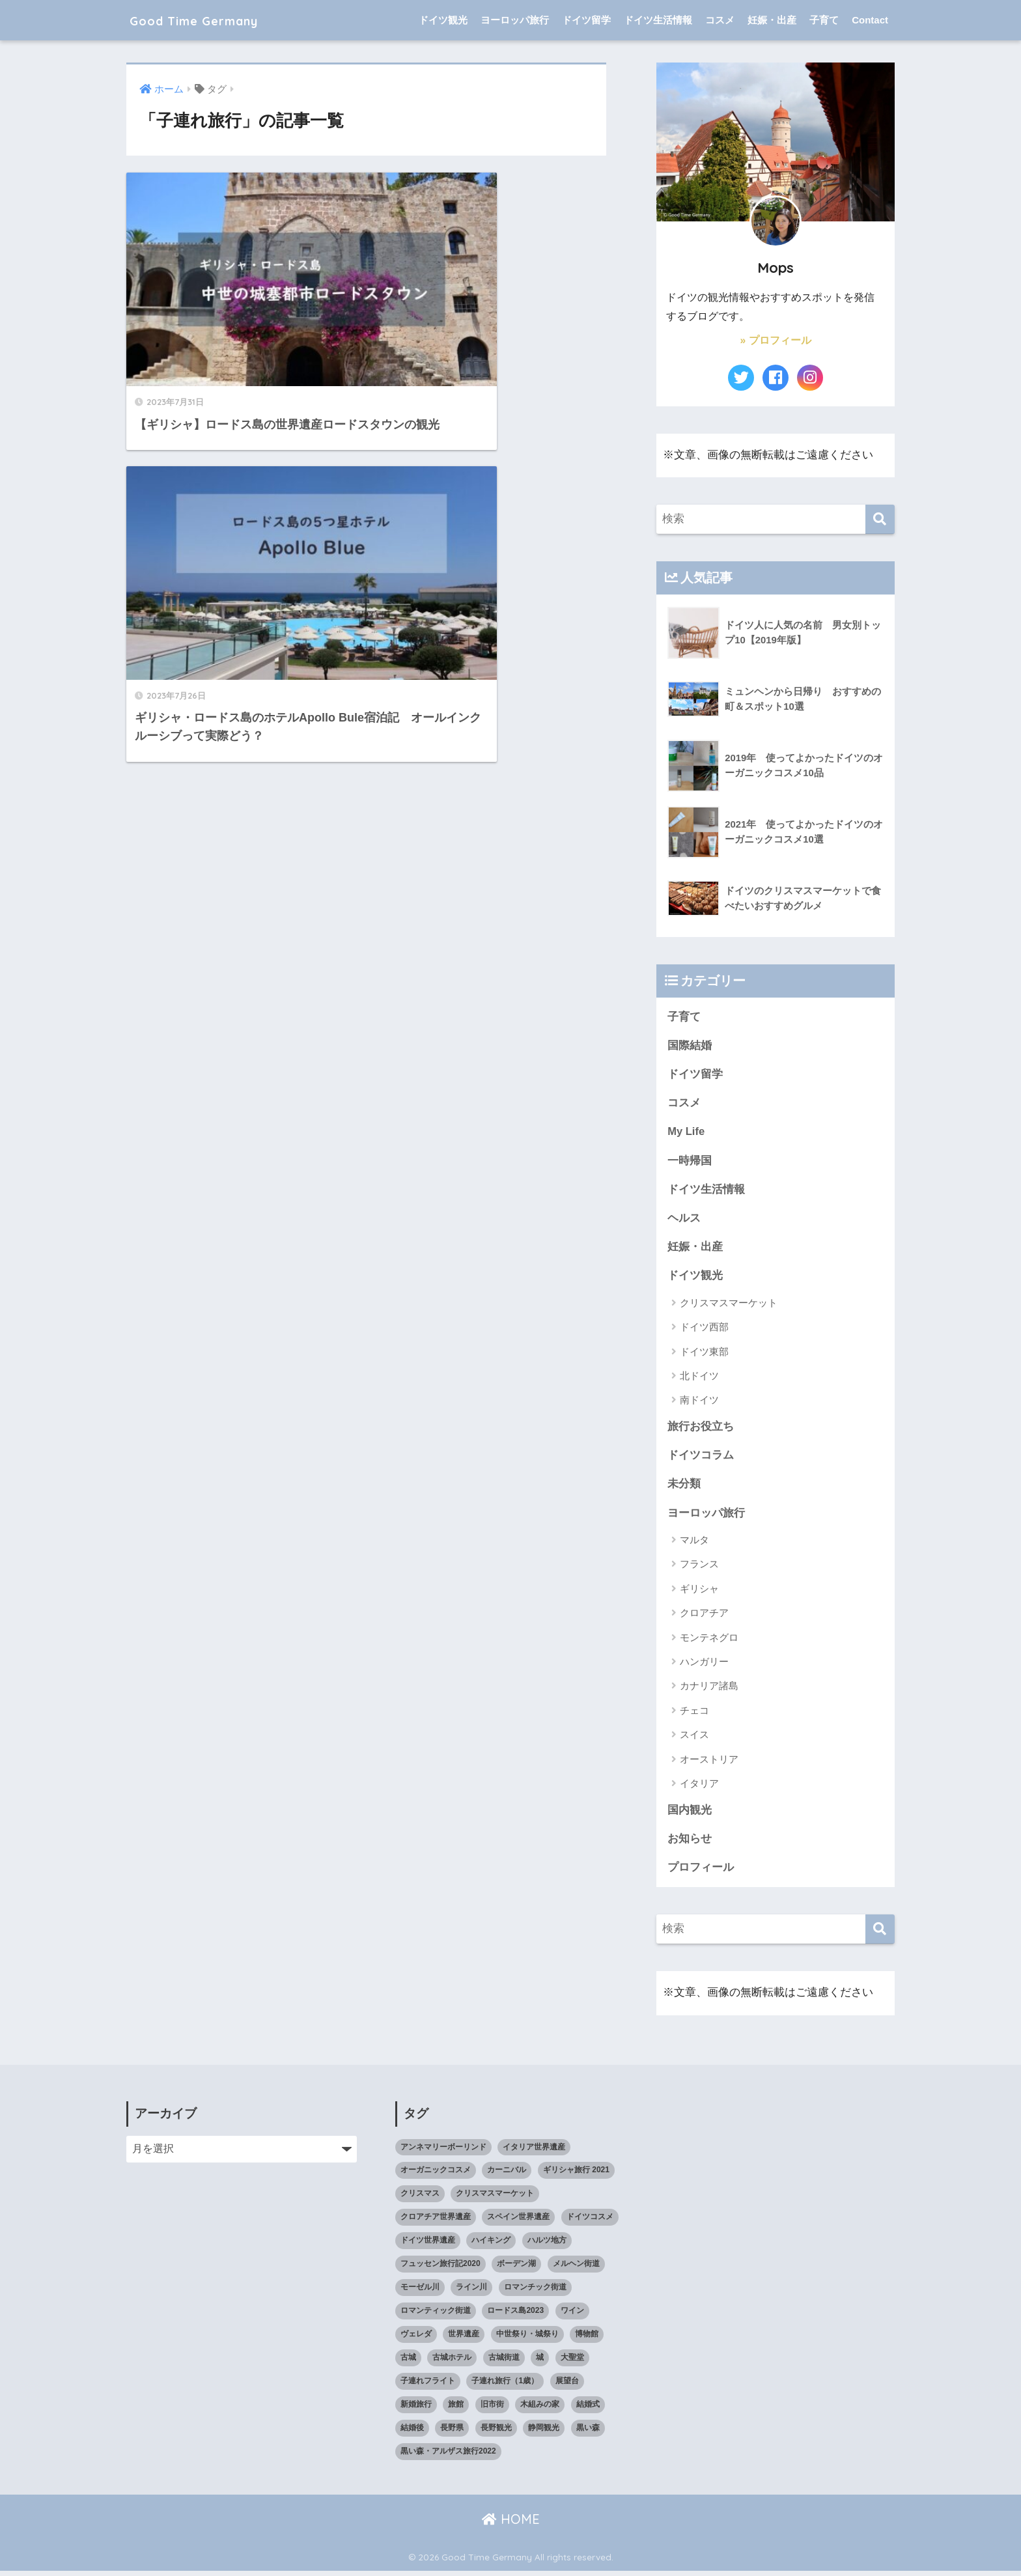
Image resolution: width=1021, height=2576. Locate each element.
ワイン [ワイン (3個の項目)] (572, 2315)
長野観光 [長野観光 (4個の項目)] (496, 2432)
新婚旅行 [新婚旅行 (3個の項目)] (416, 2409)
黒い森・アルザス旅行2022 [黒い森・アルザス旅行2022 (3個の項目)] (448, 2456)
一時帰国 (689, 1161)
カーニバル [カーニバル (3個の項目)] (506, 2174)
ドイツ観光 (443, 19)
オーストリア (709, 1763)
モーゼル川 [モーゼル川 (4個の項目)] (420, 2292)
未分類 (684, 1487)
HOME (511, 2523)
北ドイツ (699, 1378)
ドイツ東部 (704, 1354)
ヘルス (684, 1220)
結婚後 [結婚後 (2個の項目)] (412, 2432)
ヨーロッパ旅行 (515, 19)
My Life (686, 1133)
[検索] (880, 518)
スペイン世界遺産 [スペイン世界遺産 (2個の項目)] (518, 2221)
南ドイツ (699, 1402)
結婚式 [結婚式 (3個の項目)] (588, 2409)
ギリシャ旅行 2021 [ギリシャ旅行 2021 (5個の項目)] (576, 2174)
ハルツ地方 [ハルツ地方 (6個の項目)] (546, 2245)
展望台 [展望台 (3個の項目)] (567, 2385)
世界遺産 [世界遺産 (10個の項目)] (463, 2339)
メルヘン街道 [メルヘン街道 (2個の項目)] (576, 2268)
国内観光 (689, 1814)
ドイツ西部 (704, 1329)
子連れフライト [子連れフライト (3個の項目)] (427, 2385)
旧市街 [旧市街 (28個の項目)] (492, 2409)
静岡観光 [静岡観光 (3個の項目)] (543, 2432)
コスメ (719, 19)
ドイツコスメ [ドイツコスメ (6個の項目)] (589, 2221)
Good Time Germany (217, 19)
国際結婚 (689, 1045)
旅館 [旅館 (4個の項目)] (456, 2409)
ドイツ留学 (586, 19)
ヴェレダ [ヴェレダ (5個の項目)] (416, 2339)
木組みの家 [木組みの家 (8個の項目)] (539, 2409)
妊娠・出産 (772, 19)
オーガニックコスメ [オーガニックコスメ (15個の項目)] (435, 2174)
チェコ (694, 1714)
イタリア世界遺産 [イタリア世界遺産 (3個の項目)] (534, 2151)
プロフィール (700, 1872)
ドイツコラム (700, 1458)
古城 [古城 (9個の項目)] (408, 2362)
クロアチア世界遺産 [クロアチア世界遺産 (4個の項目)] (435, 2221)
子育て (824, 19)
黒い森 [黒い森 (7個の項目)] (588, 2432)
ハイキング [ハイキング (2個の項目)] (491, 2245)
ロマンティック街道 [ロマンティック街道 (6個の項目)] (435, 2315)
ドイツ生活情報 (658, 19)
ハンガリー (704, 1665)
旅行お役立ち (700, 1429)
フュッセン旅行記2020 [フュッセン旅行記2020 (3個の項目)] (440, 2268)
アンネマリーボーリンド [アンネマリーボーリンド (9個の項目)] (443, 2151)
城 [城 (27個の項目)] (540, 2362)
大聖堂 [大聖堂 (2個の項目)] (572, 2362)
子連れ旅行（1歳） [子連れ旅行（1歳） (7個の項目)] (504, 2385)
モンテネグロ (709, 1641)
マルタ (694, 1543)
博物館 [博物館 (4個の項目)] (586, 2339)
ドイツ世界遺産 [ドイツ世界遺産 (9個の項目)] (427, 2245)
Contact (870, 19)
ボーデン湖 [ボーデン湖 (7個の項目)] (516, 2268)
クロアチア (704, 1616)
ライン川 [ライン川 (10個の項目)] (471, 2292)
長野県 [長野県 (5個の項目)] (452, 2432)
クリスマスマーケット (728, 1305)
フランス (699, 1567)
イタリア (699, 1787)
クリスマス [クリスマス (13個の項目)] (420, 2198)
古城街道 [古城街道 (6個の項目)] (504, 2362)
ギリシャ (699, 1592)
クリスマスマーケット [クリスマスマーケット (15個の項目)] (495, 2198)
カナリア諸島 (709, 1690)
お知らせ (689, 1842)
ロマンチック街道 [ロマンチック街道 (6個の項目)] (535, 2292)
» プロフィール (775, 340)
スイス (694, 1738)
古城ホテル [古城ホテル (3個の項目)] (451, 2362)
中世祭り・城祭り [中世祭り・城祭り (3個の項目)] (527, 2339)
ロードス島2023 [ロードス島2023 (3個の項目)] (515, 2315)
